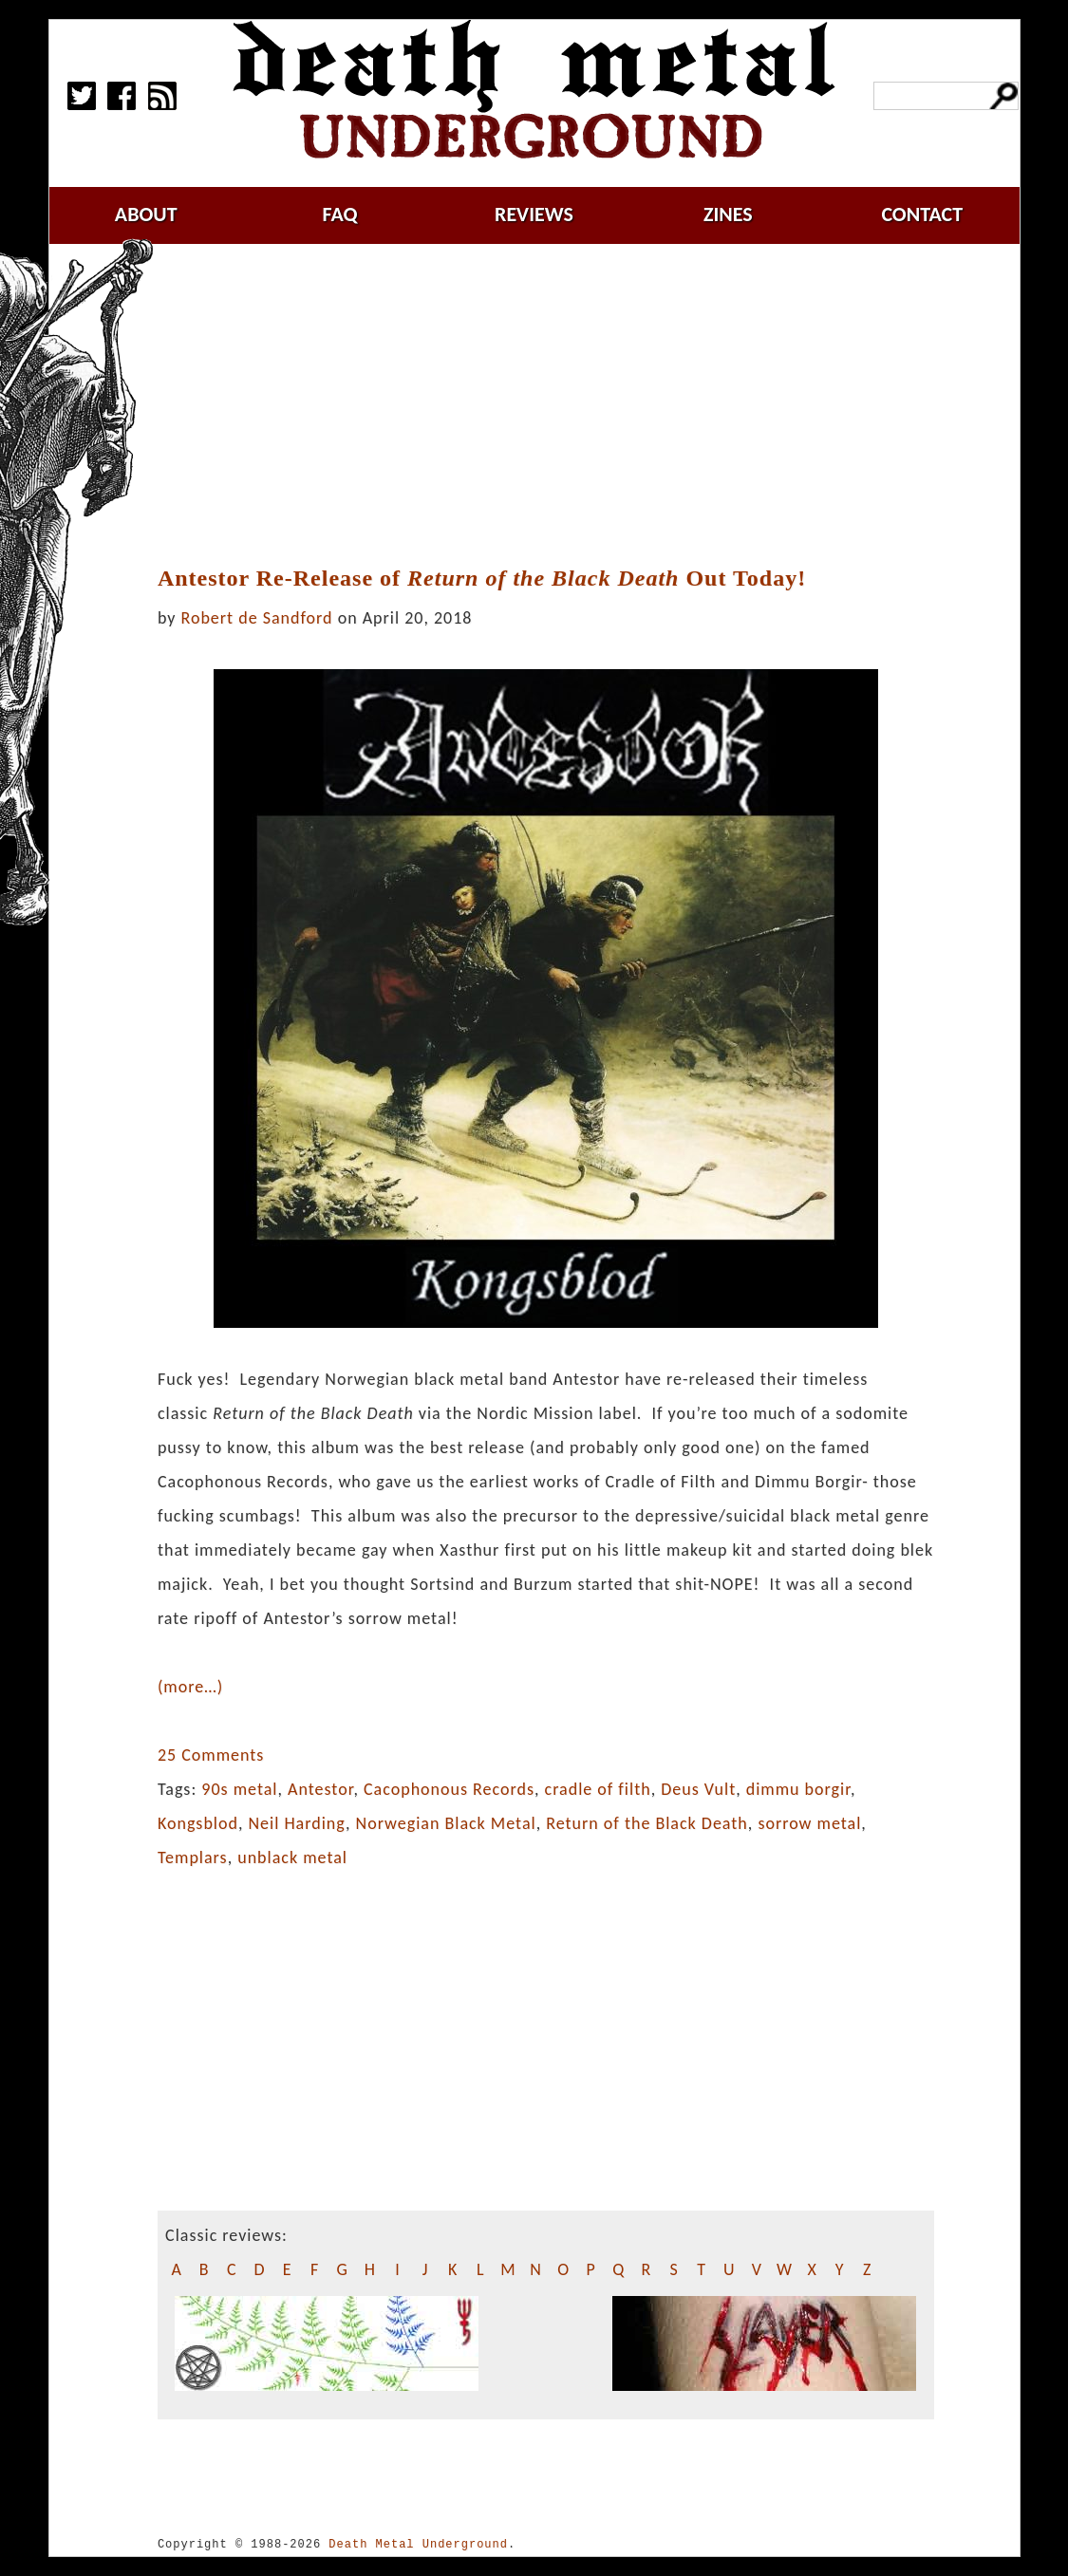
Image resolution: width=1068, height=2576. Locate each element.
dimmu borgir (798, 1789)
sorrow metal (809, 1823)
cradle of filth (598, 1789)
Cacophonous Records (449, 1789)
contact (922, 214)
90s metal (239, 1789)
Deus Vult (698, 1789)
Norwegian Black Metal (446, 1823)
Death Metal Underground (418, 2544)
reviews (534, 214)
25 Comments (211, 1755)
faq (340, 214)
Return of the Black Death (647, 1823)
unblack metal (292, 1857)
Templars (193, 1857)
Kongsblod (198, 1823)
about (146, 214)
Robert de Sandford (257, 617)
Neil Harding (298, 1823)
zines (728, 214)
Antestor (320, 1789)
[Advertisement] (557, 405)
